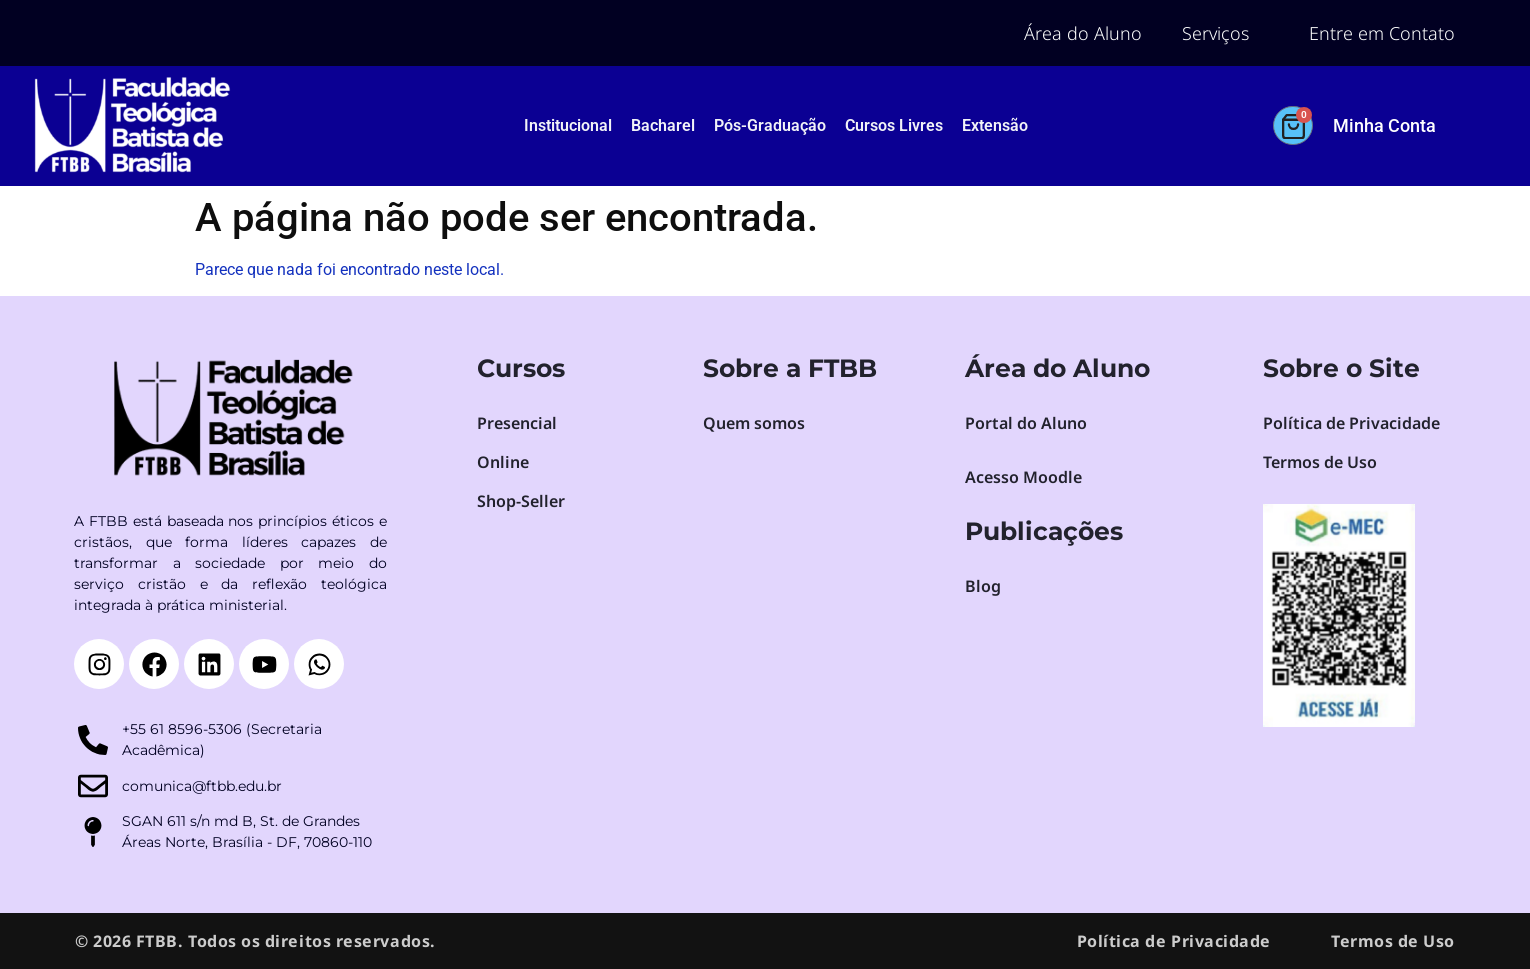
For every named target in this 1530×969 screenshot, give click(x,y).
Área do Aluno (1083, 33)
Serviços (1215, 33)
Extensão (995, 125)
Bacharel (663, 125)
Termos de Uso (1393, 941)
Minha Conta (1384, 125)
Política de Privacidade (1174, 941)
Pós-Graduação (770, 125)
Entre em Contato (1382, 33)
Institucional (568, 125)
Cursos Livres (894, 125)
